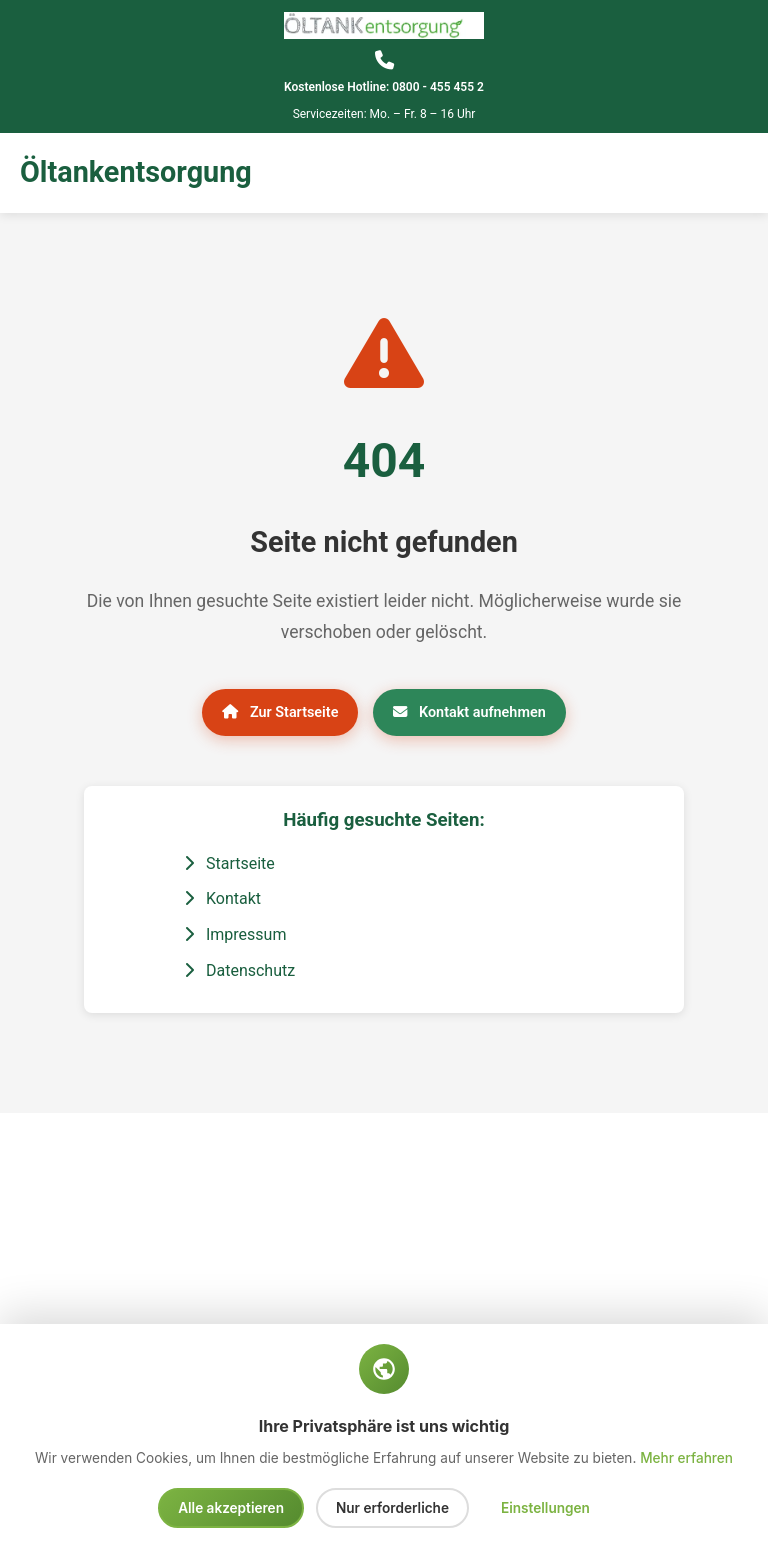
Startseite (229, 863)
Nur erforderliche (392, 1508)
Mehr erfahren (686, 1458)
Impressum (235, 934)
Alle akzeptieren (231, 1508)
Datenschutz (239, 970)
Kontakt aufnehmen (469, 712)
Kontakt (222, 898)
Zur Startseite (280, 712)
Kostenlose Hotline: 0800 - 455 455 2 (384, 87)
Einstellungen (545, 1508)
